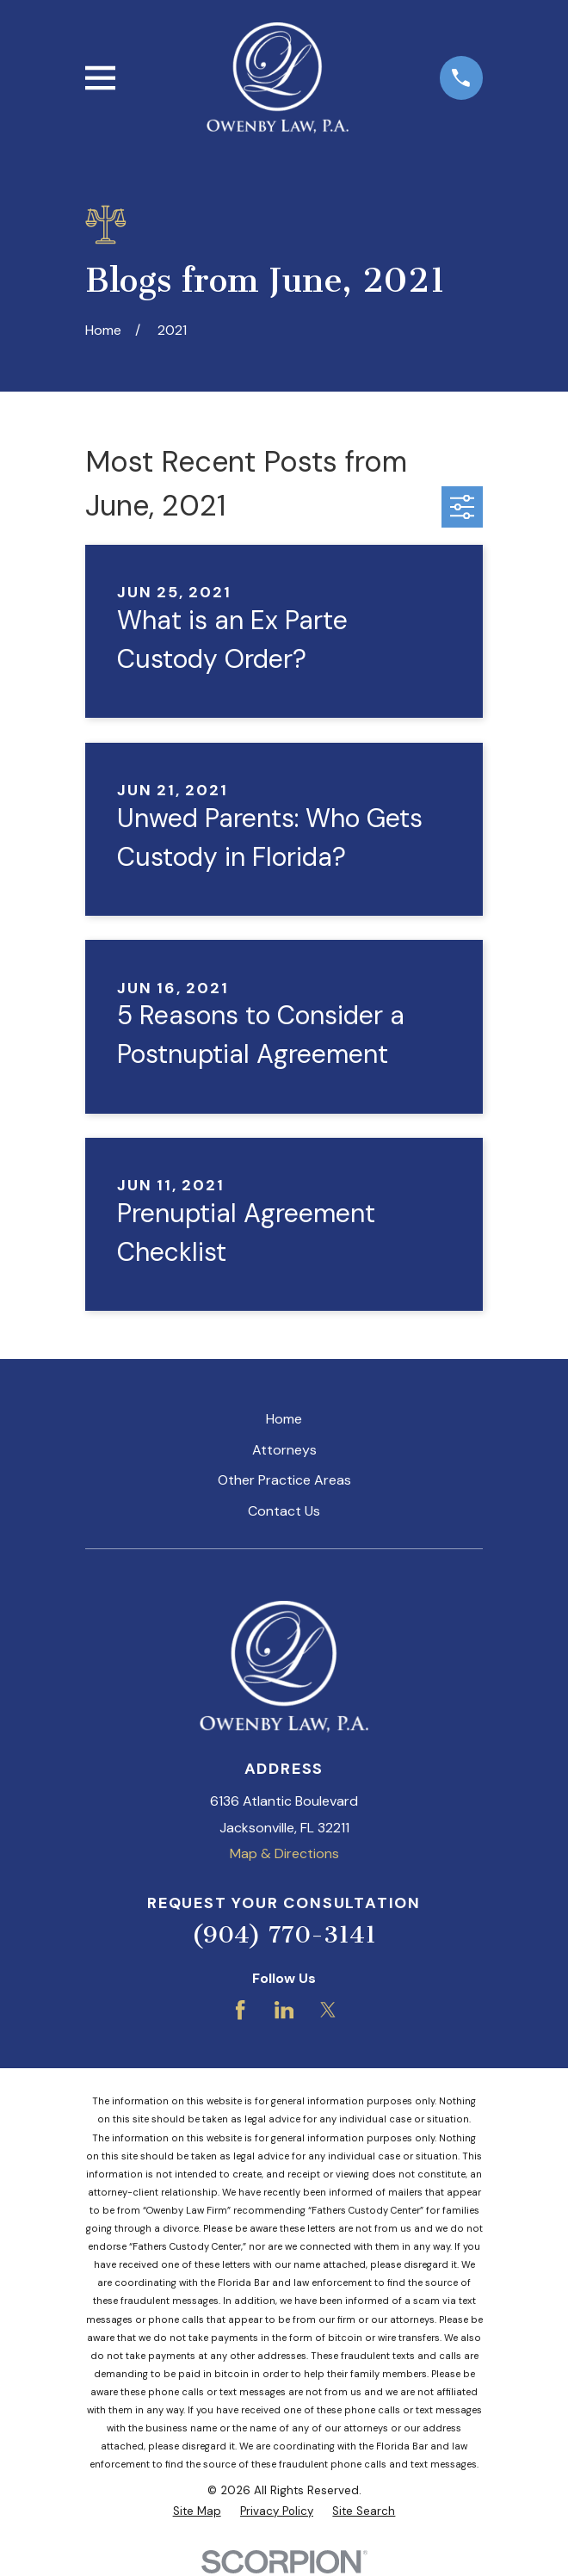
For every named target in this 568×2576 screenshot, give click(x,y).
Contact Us (284, 1511)
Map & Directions (284, 1853)
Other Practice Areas (284, 1480)
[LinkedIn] (284, 2009)
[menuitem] (197, 2511)
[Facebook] (240, 2009)
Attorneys (284, 1450)
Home (284, 1419)
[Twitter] (327, 2009)
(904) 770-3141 (284, 1934)
